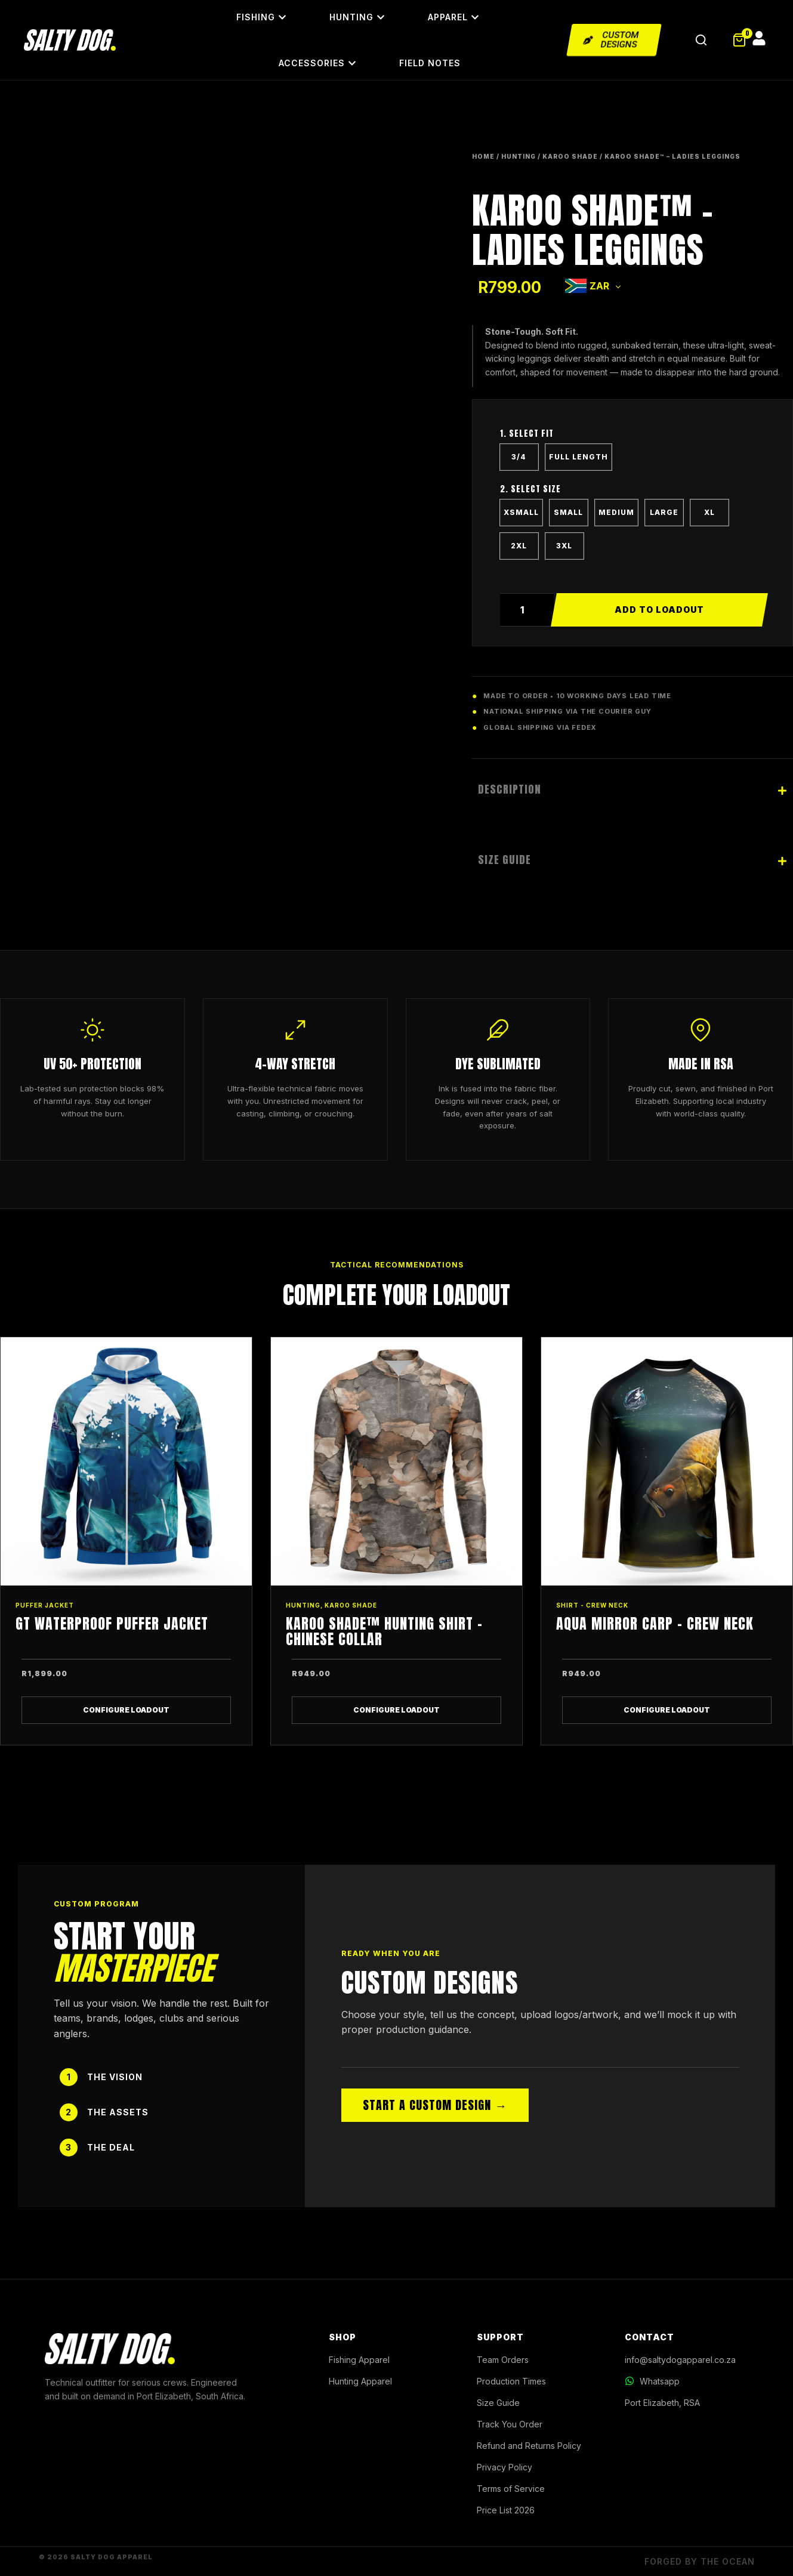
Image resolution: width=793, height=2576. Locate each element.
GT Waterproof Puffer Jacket (112, 1623)
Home (483, 156)
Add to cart (659, 610)
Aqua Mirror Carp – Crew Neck (655, 1623)
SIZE (632, 492)
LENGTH (632, 437)
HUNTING (518, 156)
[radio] (519, 457)
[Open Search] (701, 40)
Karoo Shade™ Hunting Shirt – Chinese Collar (384, 1631)
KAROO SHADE (570, 156)
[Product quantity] (527, 610)
